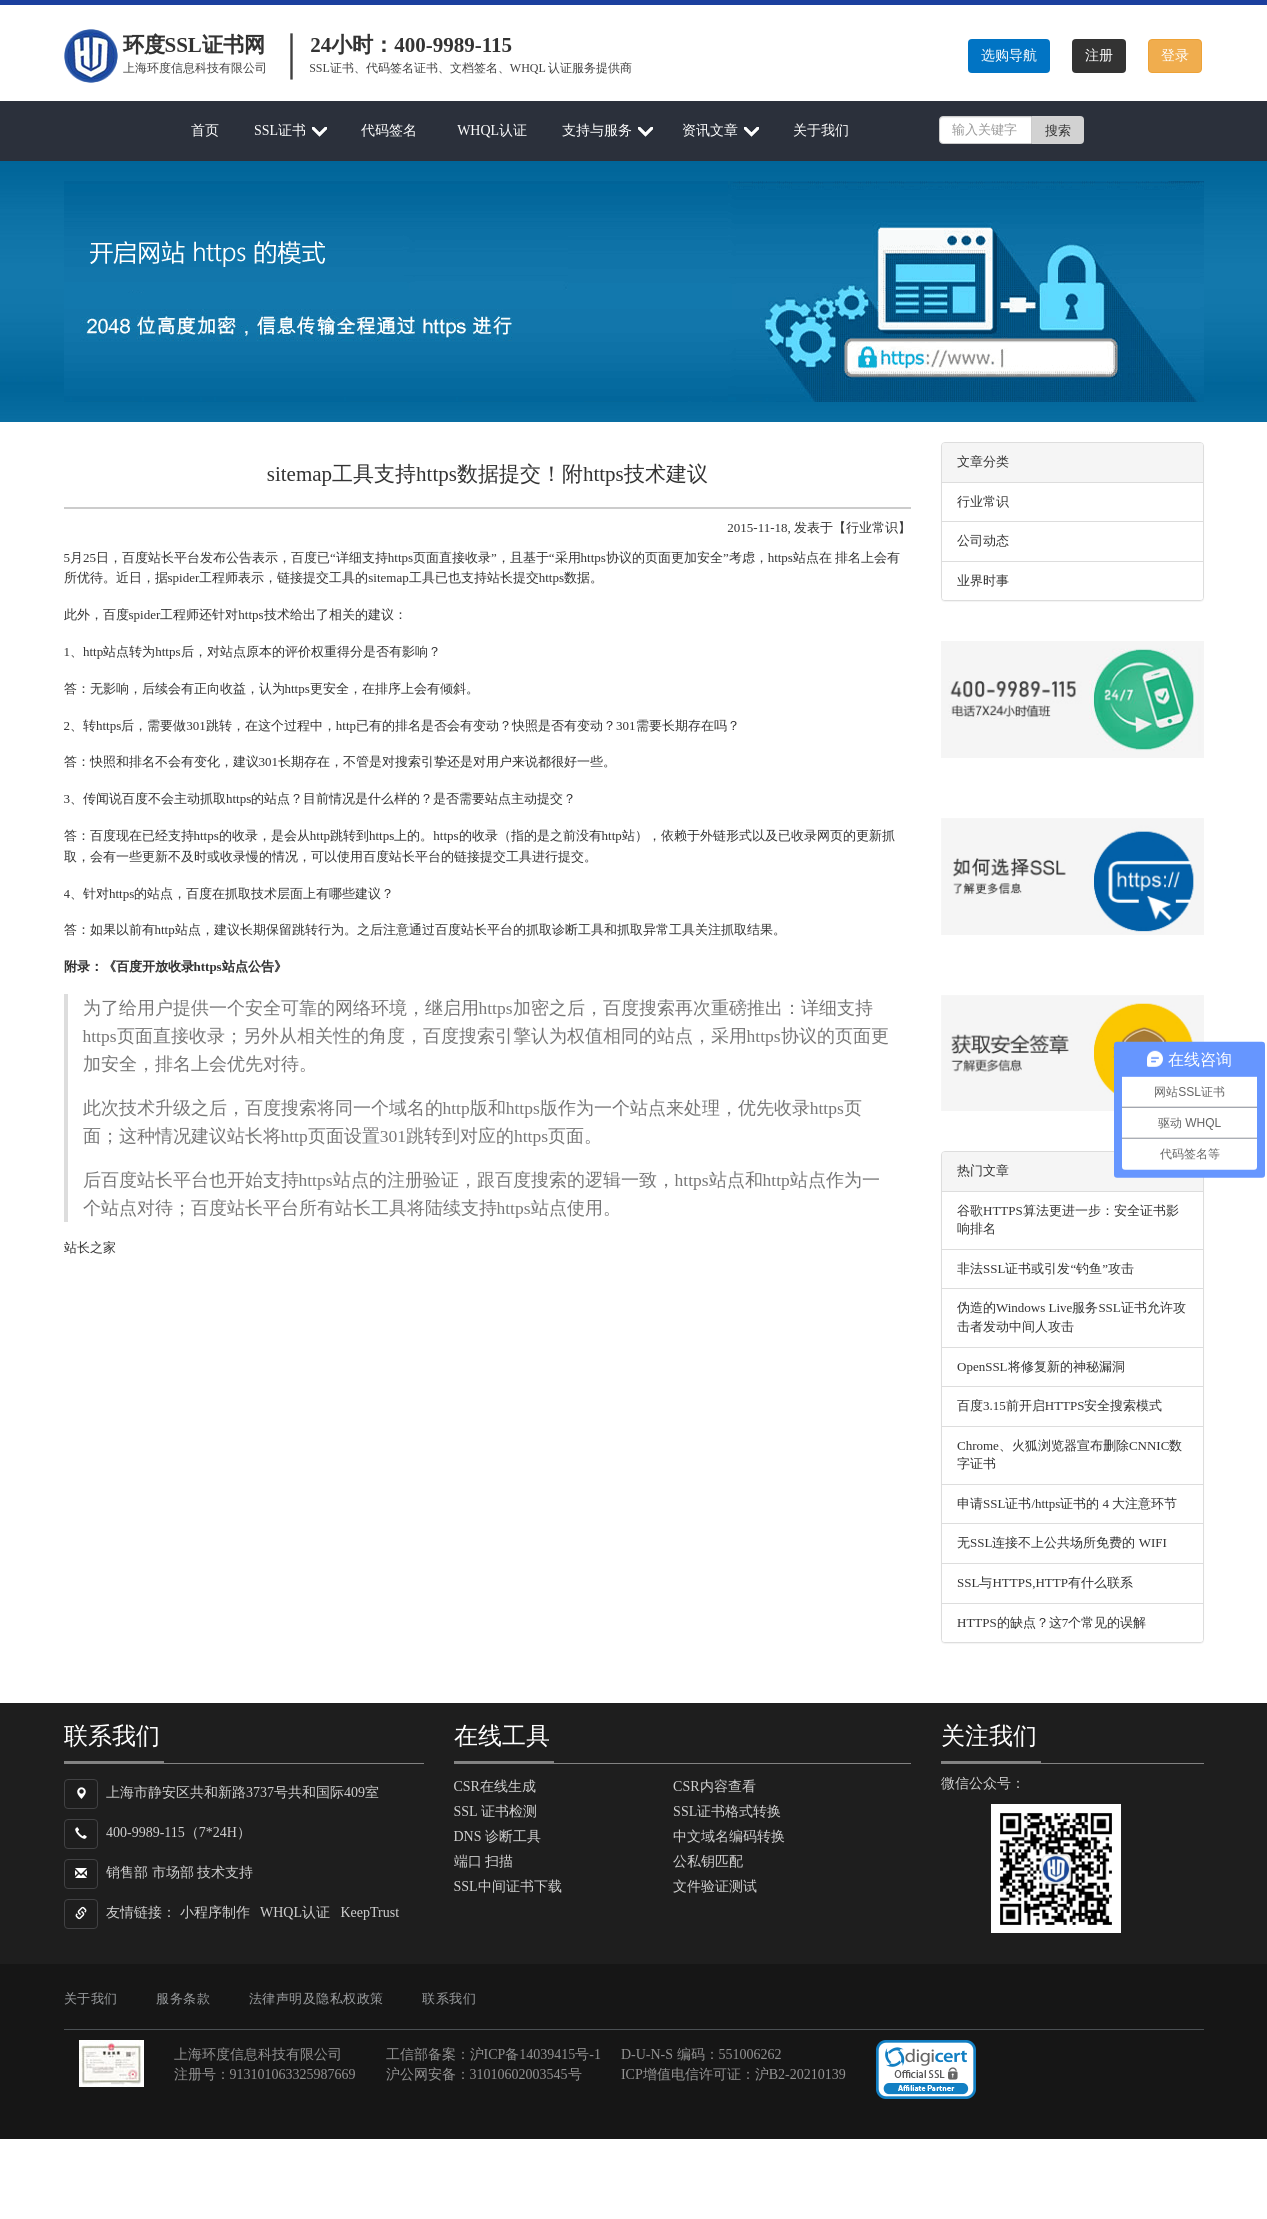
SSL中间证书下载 (508, 1886)
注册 (1099, 55)
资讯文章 (710, 130)
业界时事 (983, 580)
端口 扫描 (484, 1861)
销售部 (127, 1872)
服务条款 (183, 1998)
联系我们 (449, 1998)
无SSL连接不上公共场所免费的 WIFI (1062, 1542)
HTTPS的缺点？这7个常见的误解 (1051, 1622)
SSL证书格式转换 (727, 1811)
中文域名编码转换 (729, 1836)
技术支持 (225, 1872)
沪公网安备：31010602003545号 (484, 2074)
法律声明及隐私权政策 (316, 1998)
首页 (205, 130)
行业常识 (983, 501)
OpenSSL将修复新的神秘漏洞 (1041, 1366)
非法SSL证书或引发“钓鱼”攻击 (1045, 1268)
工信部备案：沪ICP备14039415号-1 (493, 2054)
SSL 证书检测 (495, 1811)
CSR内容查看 (714, 1786)
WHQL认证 (492, 130)
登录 (1175, 55)
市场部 (173, 1872)
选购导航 (1009, 55)
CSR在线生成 (495, 1786)
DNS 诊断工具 (498, 1836)
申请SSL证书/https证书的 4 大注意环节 (1067, 1503)
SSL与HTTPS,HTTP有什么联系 (1045, 1582)
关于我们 (821, 130)
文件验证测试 (715, 1886)
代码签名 (389, 130)
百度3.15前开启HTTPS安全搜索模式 (1059, 1405)
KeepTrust (370, 1912)
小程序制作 (215, 1912)
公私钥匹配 (708, 1861)
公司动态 (983, 540)
